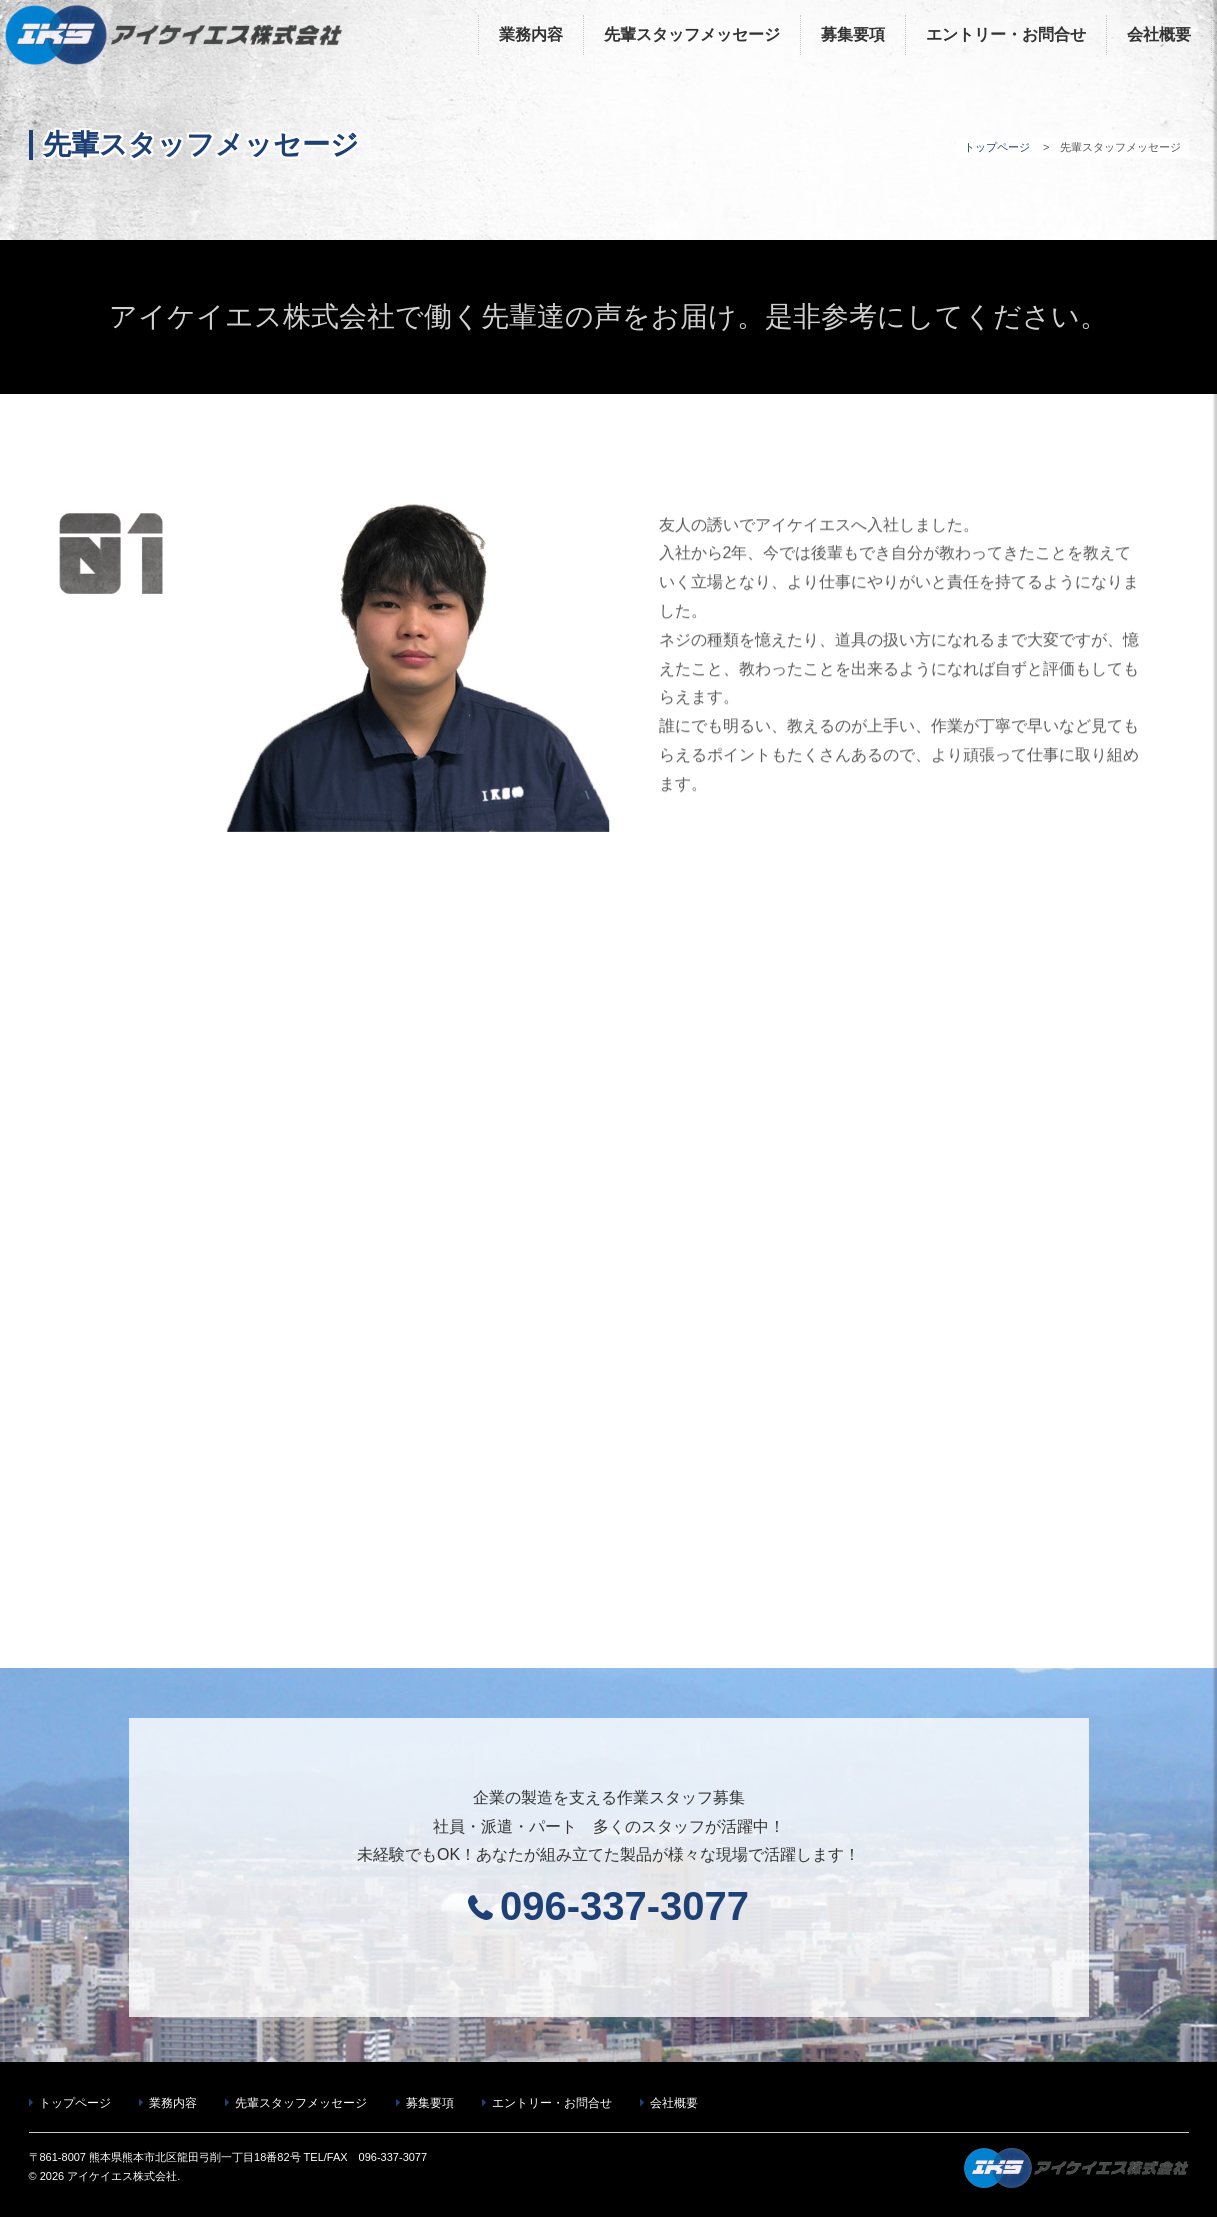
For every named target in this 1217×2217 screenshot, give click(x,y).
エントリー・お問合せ (1006, 34)
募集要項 (853, 34)
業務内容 (531, 34)
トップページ (997, 147)
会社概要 (1159, 34)
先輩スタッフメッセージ (692, 34)
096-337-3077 (624, 1906)
